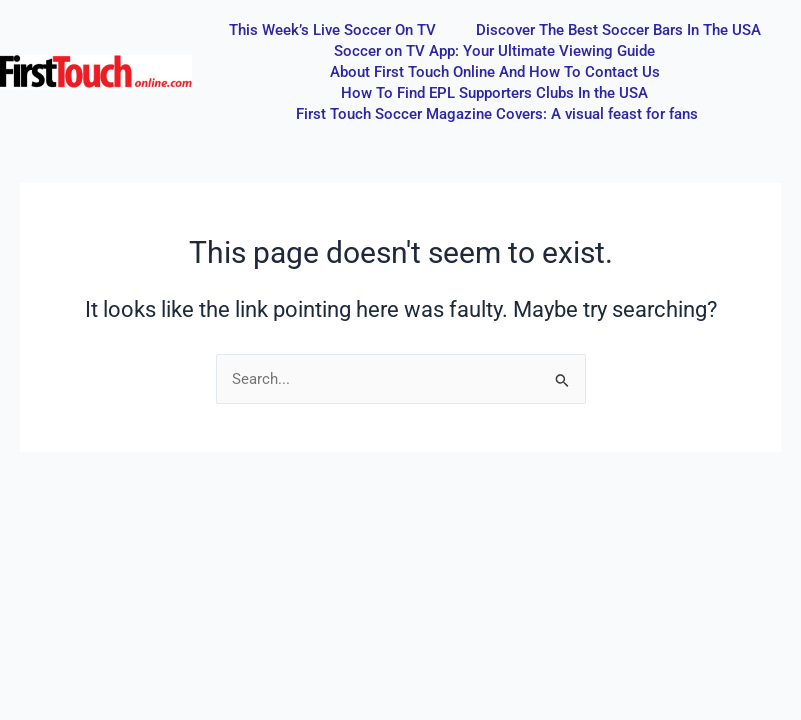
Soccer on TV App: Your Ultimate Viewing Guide (494, 51)
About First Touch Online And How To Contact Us (495, 72)
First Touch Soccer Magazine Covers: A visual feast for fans (497, 114)
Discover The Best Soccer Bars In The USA (618, 30)
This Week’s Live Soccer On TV (332, 30)
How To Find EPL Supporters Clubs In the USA (494, 93)
